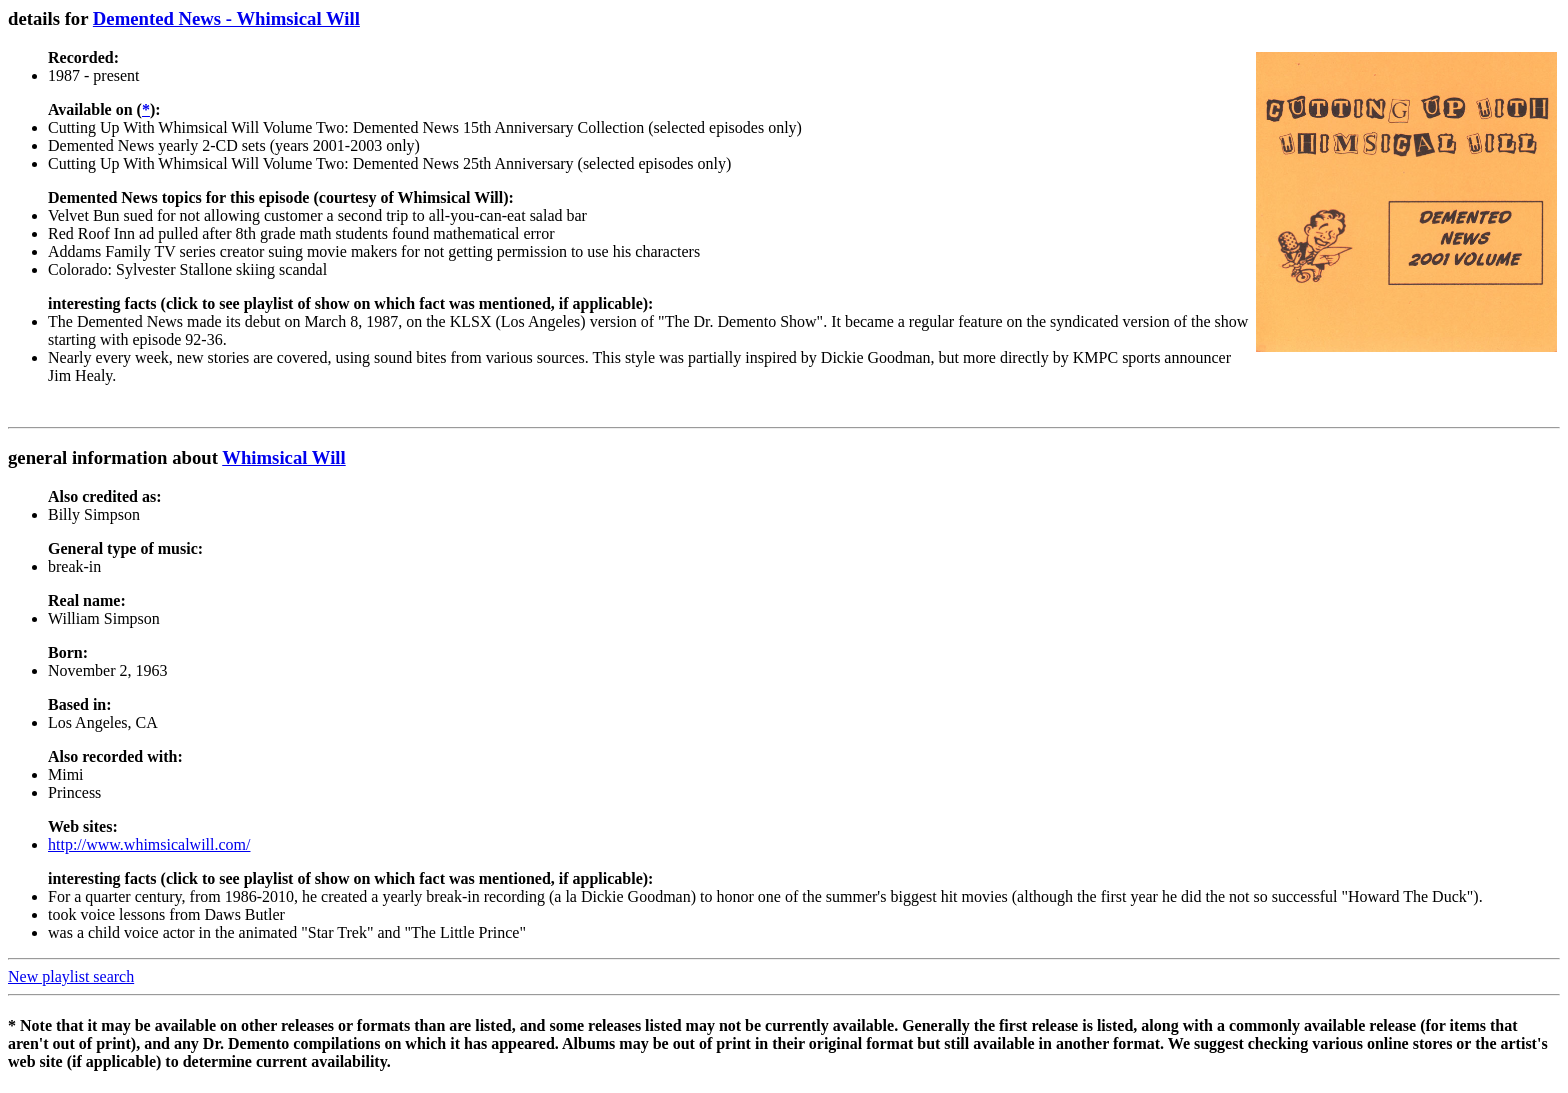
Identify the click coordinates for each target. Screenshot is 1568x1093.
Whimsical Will (284, 457)
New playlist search (71, 976)
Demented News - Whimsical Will (226, 18)
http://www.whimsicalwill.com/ (149, 844)
